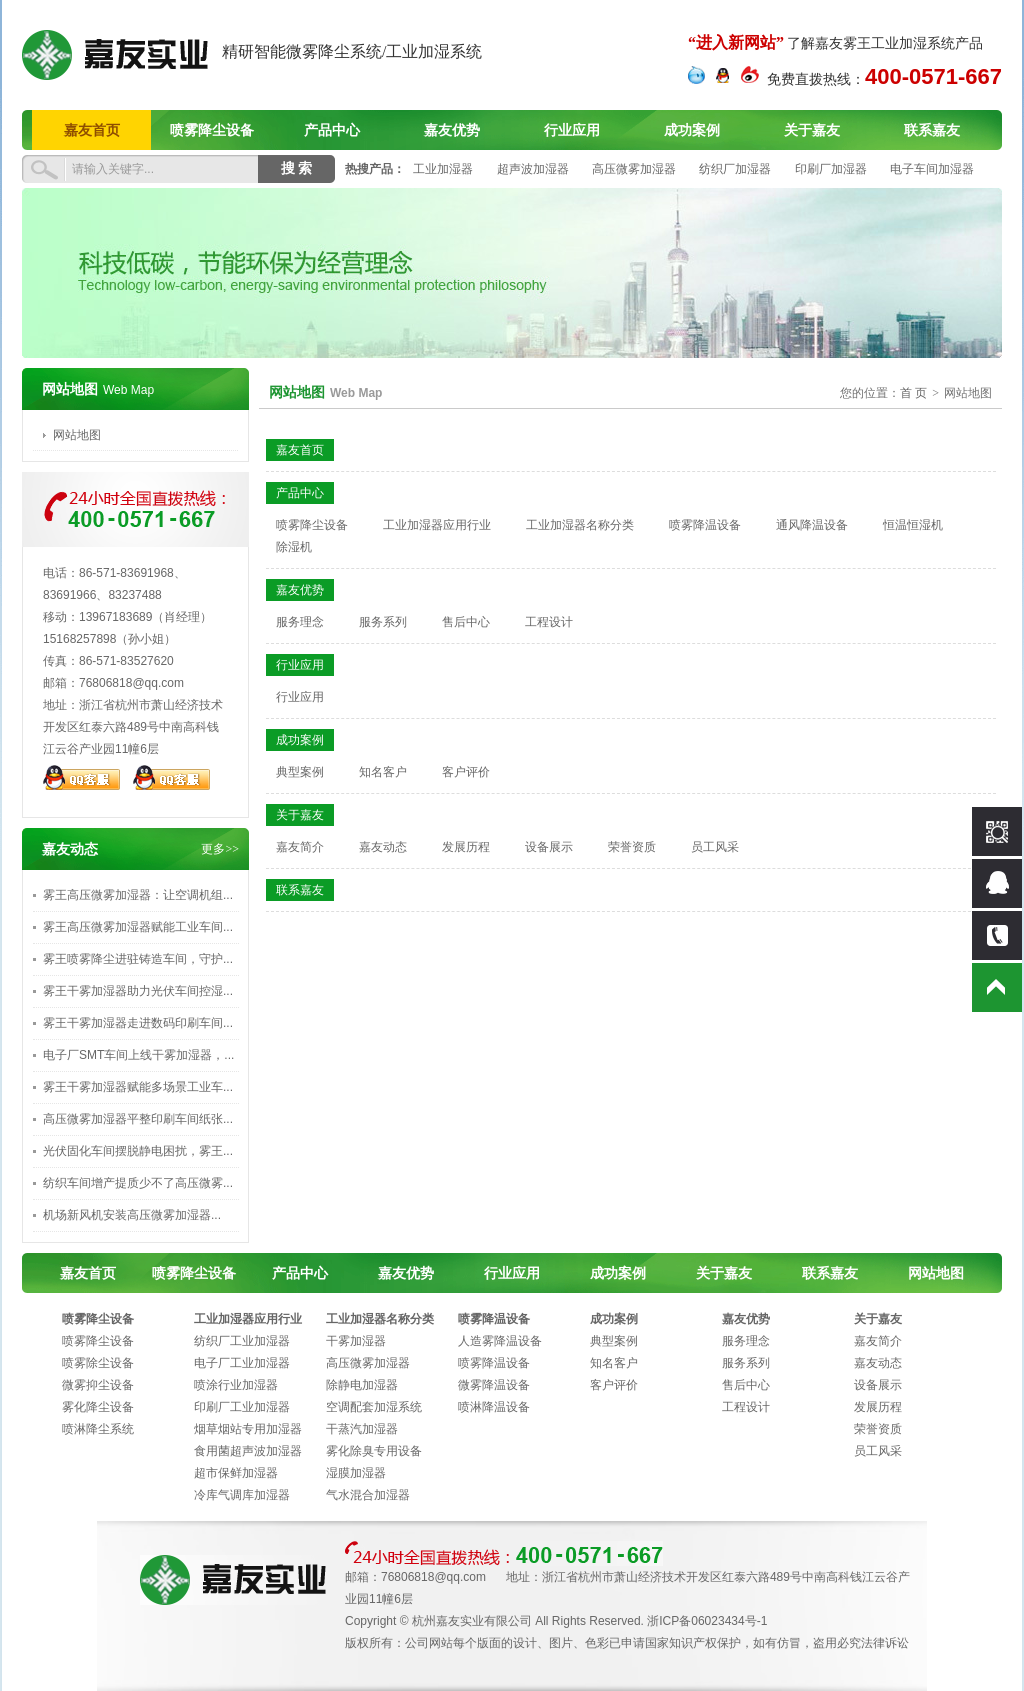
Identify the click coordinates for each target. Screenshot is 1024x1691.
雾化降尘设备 (98, 1407)
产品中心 (332, 130)
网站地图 (77, 435)
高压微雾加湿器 (634, 169)
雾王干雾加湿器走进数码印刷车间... (138, 1023)
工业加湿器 (443, 169)
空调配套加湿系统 (374, 1407)
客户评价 (466, 772)
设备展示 (549, 847)
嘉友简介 (300, 847)
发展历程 (466, 847)
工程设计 (549, 622)
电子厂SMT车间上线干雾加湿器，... (138, 1055)
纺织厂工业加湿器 (242, 1341)
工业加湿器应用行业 (437, 525)
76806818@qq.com (131, 683)
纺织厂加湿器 (735, 169)
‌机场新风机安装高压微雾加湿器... (132, 1215)
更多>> (220, 849)
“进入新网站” (736, 42)
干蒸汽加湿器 (362, 1429)
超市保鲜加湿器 (236, 1473)
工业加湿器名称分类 (580, 525)
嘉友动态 (383, 847)
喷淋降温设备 (494, 1407)
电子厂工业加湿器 (242, 1363)
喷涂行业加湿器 (236, 1385)
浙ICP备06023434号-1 (707, 1621)
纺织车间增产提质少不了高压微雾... (138, 1183)
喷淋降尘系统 (98, 1429)
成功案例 (692, 130)
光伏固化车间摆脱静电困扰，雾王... (138, 1151)
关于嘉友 (812, 130)
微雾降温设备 (494, 1385)
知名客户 (383, 772)
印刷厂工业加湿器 (242, 1407)
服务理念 (300, 622)
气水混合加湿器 (368, 1495)
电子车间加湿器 (932, 169)
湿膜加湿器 (356, 1473)
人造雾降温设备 (500, 1341)
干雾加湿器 (356, 1341)
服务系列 (383, 622)
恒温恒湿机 (913, 525)
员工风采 (715, 847)
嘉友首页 (92, 130)
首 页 (913, 393)
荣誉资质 (632, 847)
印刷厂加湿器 (831, 169)
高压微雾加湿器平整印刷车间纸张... (138, 1119)
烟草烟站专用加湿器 (248, 1429)
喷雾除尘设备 (98, 1363)
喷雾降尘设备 (212, 130)
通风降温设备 (812, 525)
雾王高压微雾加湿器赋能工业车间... (138, 927)
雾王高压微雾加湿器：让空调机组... (138, 895)
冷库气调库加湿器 (242, 1495)
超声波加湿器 (533, 169)
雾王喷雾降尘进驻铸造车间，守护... (138, 959)
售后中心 (466, 622)
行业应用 (572, 130)
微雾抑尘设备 (98, 1385)
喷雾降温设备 (705, 525)
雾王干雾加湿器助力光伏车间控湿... (138, 991)
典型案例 (300, 772)
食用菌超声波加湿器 (248, 1451)
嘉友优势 (452, 130)
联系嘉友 (932, 130)
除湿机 (294, 547)
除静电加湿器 (362, 1385)
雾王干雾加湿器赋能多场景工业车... (138, 1087)
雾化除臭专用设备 (374, 1451)
